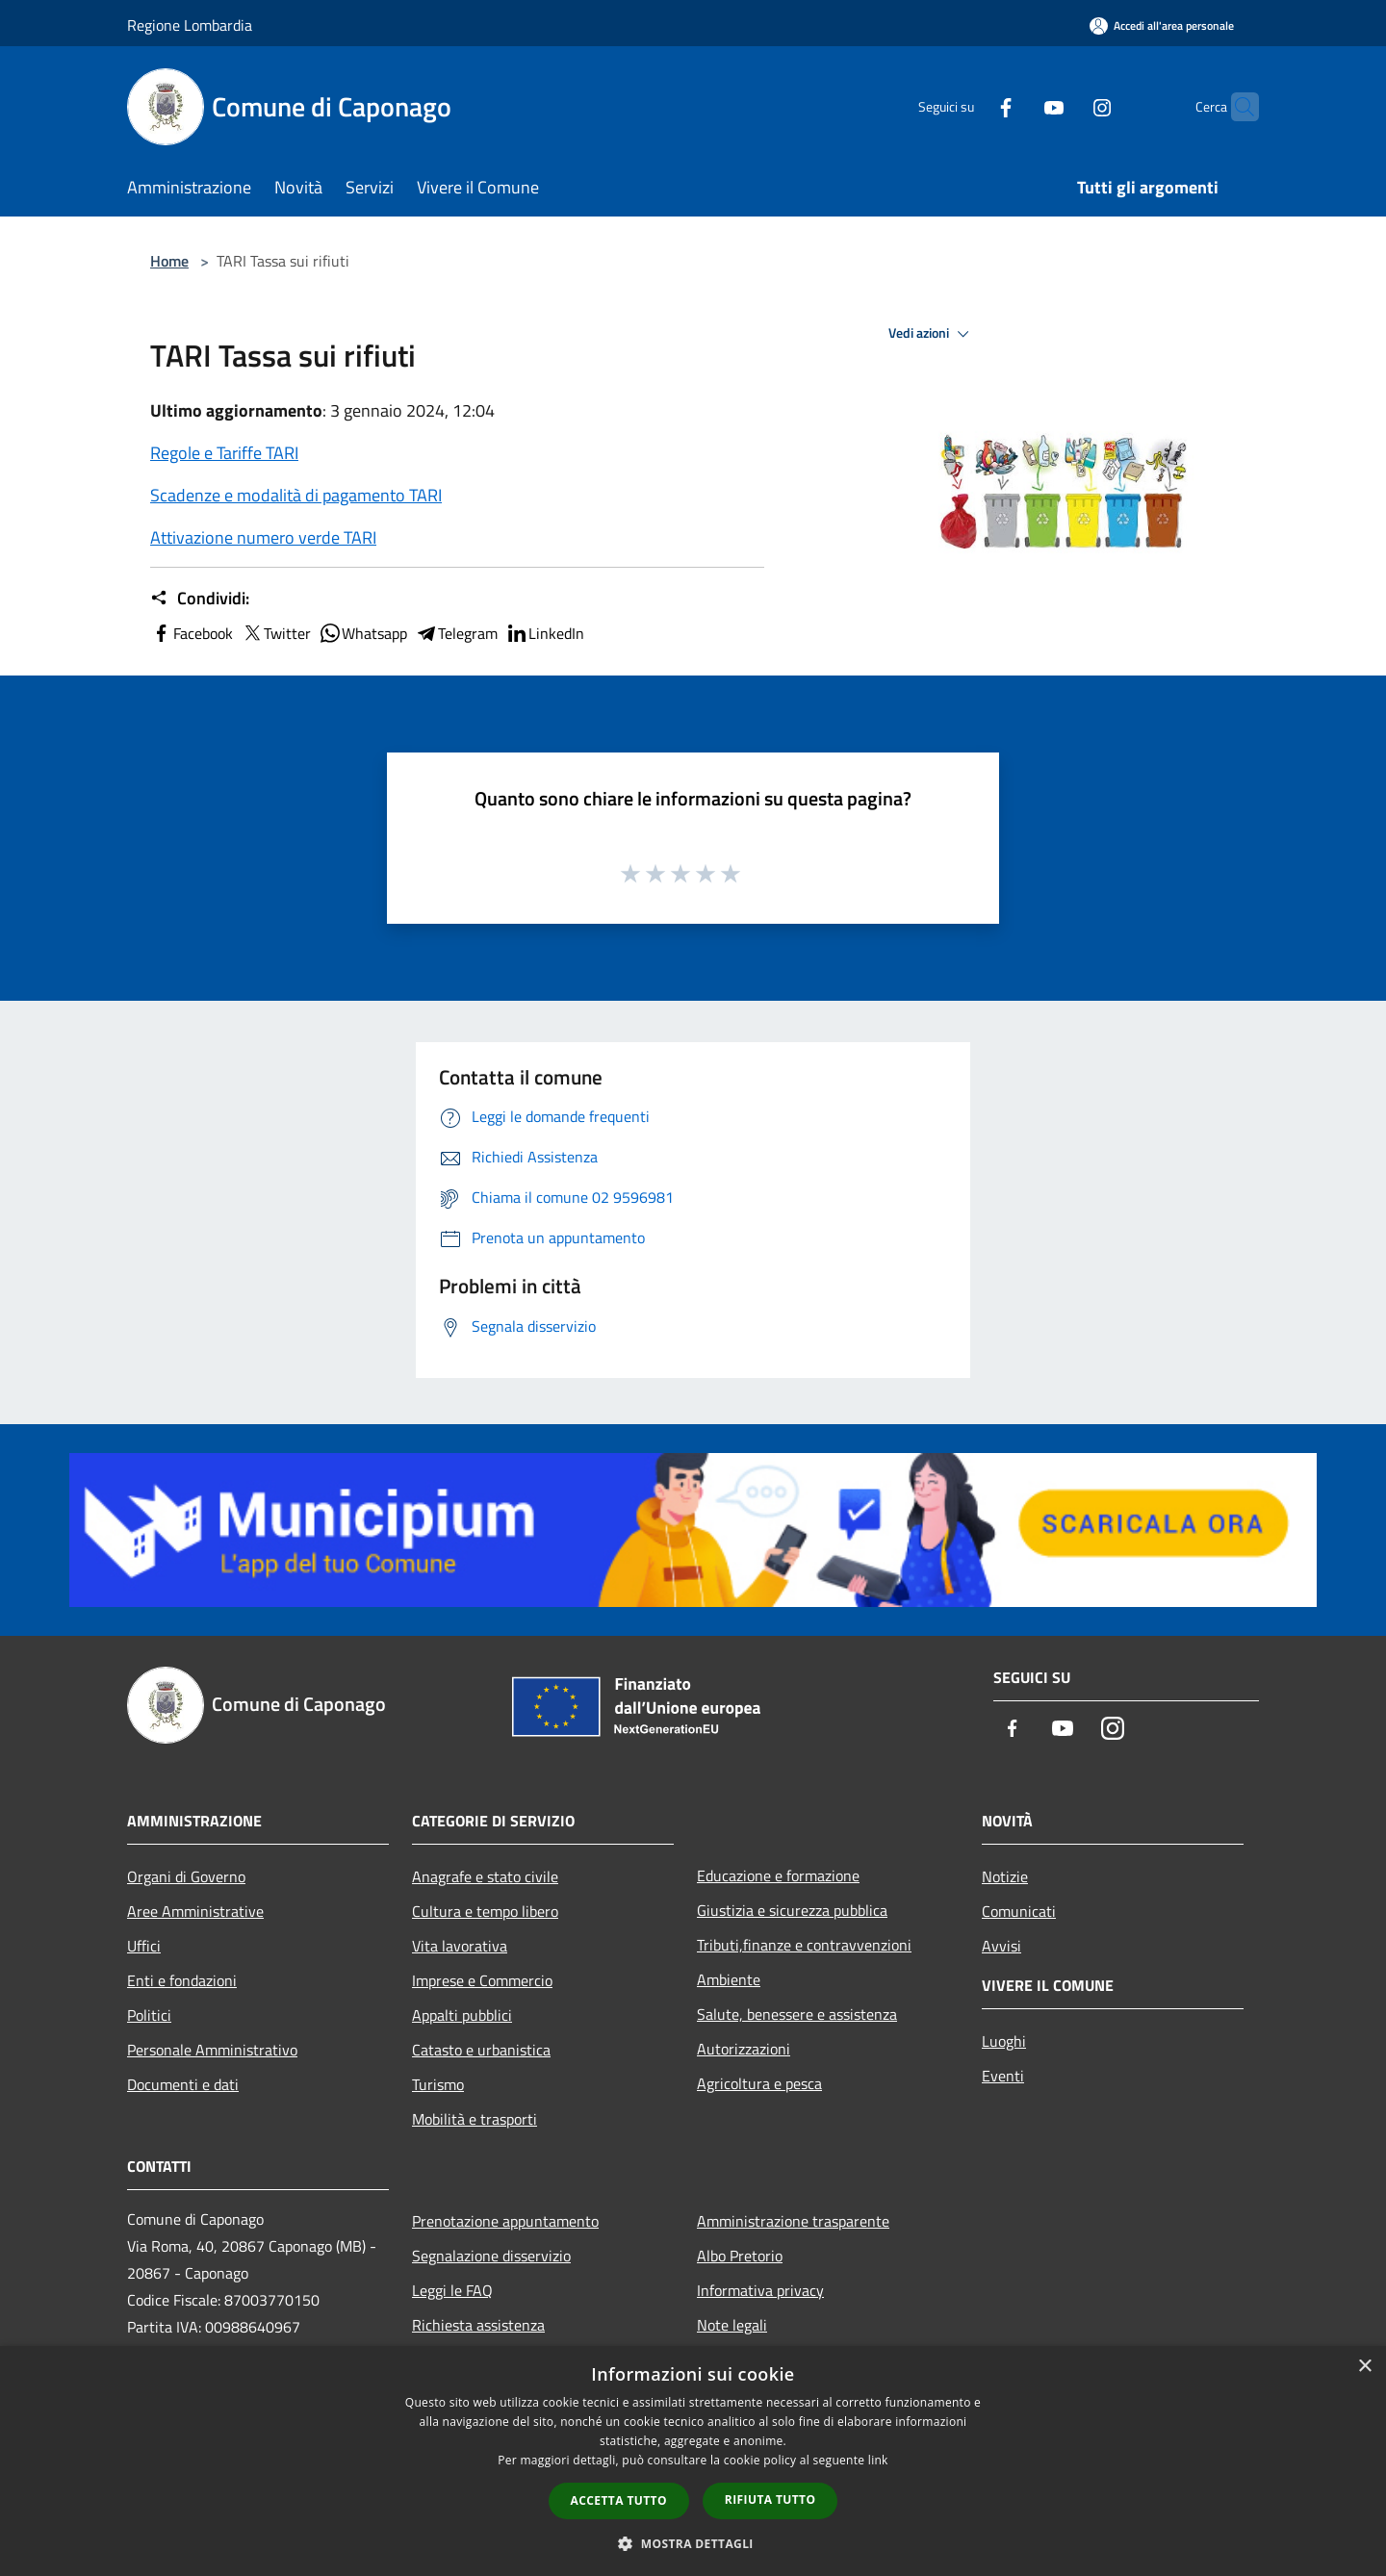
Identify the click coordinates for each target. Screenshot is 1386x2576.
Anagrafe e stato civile (485, 1876)
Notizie (1005, 1876)
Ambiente (728, 1979)
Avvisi (1001, 1945)
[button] (693, 2543)
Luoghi (1004, 2041)
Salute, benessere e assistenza (797, 2014)
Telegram (456, 633)
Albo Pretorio (740, 2255)
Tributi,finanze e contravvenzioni (804, 1944)
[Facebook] (968, 106)
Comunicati (1019, 1911)
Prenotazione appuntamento (505, 2220)
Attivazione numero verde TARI (263, 537)
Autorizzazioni (743, 2048)
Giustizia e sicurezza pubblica (792, 1910)
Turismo (438, 2084)
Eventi (1003, 2075)
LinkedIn (544, 633)
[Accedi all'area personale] (1162, 25)
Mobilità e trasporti (474, 2118)
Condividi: (199, 598)
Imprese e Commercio (482, 1980)
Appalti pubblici (462, 2015)
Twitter (276, 633)
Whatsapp (363, 633)
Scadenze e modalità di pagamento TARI (296, 495)
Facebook (191, 633)
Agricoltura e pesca (759, 2083)
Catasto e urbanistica (481, 2049)
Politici (149, 2015)
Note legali (732, 2324)
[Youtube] (1016, 106)
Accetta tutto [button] (619, 2500)
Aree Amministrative (195, 1911)
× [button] (1364, 2366)
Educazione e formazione (778, 1875)
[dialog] (693, 2461)
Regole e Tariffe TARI (224, 453)
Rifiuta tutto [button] (770, 2499)
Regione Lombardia (189, 25)
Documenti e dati (183, 2084)
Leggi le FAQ (452, 2290)
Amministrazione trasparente (793, 2220)
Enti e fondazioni (182, 1980)
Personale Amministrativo (212, 2049)
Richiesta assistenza (478, 2324)
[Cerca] (1236, 107)
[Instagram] (1064, 106)
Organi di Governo (186, 1876)
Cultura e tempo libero (485, 1911)
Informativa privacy (760, 2290)
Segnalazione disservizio (491, 2255)
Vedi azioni (931, 333)
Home (169, 260)
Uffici (144, 1945)
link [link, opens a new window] (878, 2460)
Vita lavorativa (459, 1945)
